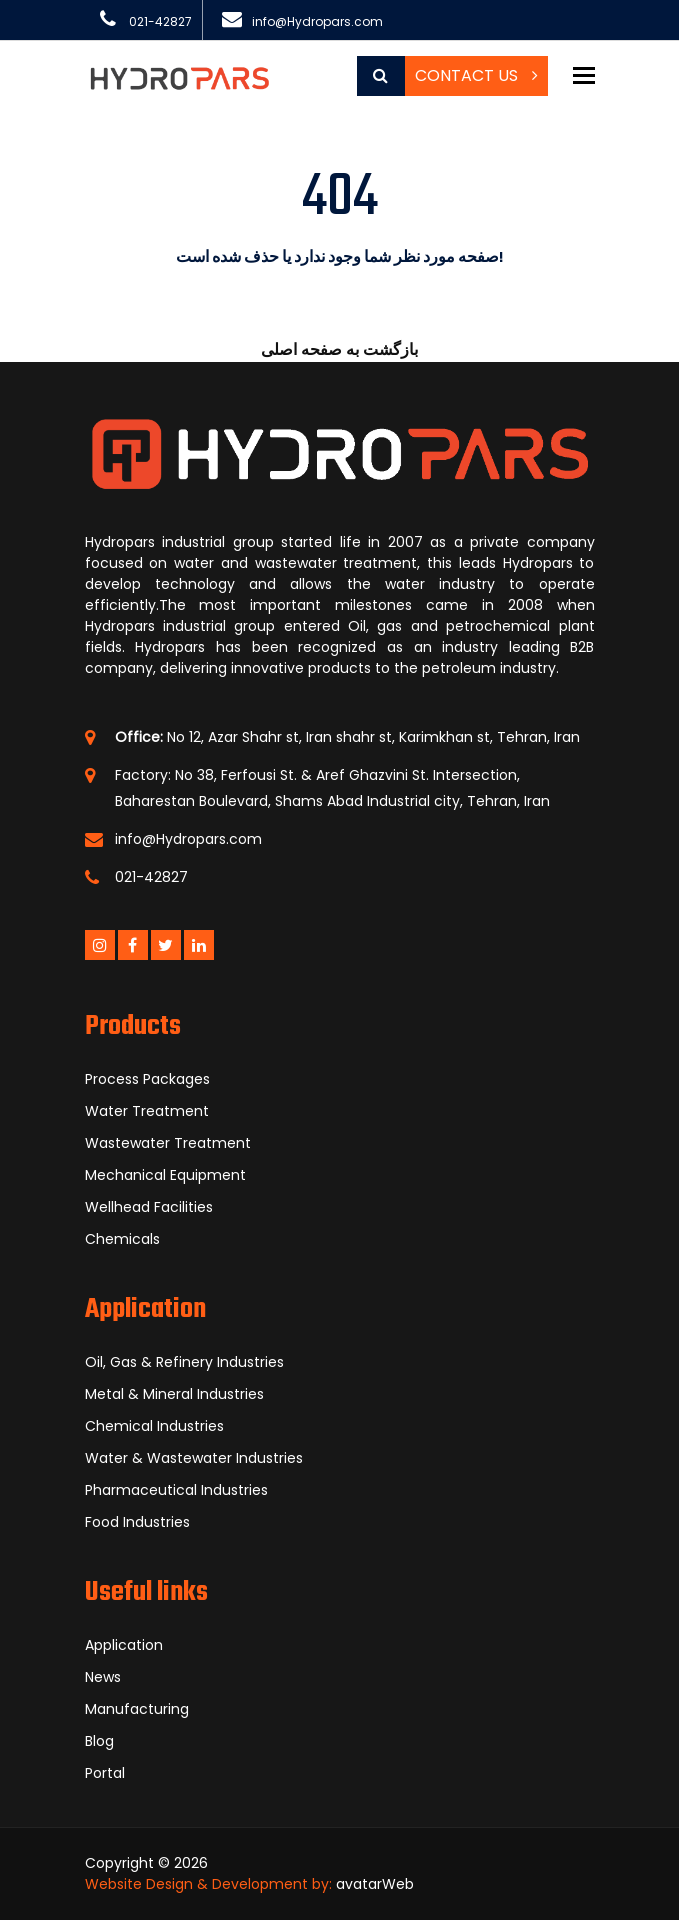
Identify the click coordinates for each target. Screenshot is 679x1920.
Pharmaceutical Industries (176, 1490)
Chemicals (122, 1239)
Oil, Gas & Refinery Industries (184, 1362)
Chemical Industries (154, 1426)
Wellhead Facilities (149, 1207)
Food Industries (137, 1522)
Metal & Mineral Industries (174, 1394)
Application (124, 1645)
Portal (105, 1773)
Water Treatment (147, 1111)
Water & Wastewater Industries (194, 1458)
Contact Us (476, 75)
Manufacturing (137, 1709)
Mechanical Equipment (165, 1175)
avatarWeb (375, 1884)
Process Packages (147, 1079)
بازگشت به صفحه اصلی (339, 349)
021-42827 (160, 21)
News (103, 1677)
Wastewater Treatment (168, 1143)
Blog (99, 1741)
